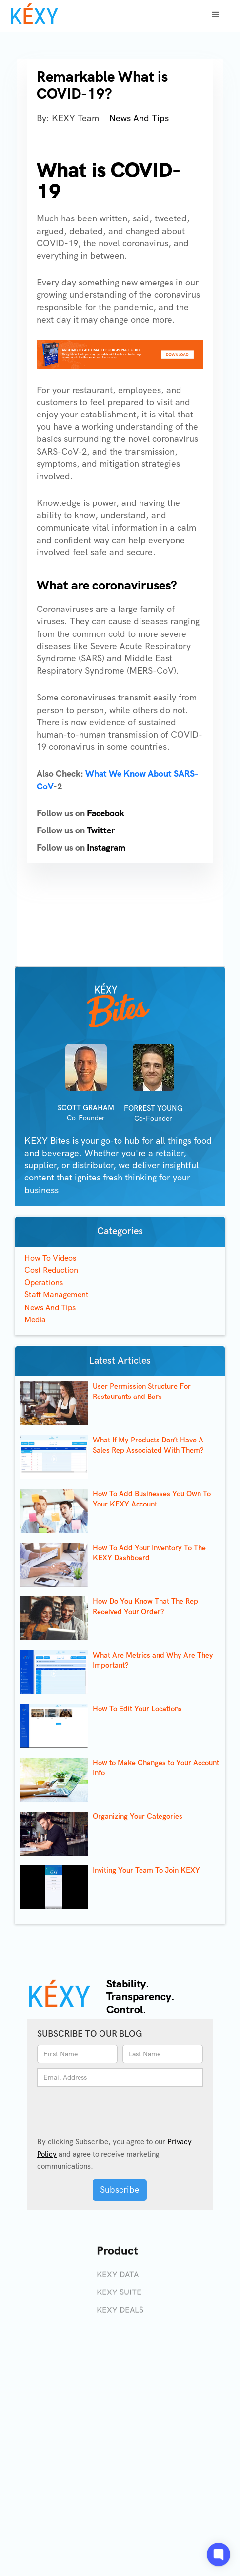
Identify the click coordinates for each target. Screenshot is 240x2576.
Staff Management (56, 1294)
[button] (215, 14)
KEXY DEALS (120, 2315)
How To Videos (50, 1258)
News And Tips (139, 118)
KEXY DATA (118, 2279)
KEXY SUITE (119, 2297)
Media (35, 1319)
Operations (43, 1282)
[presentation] (96, 2107)
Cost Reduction (51, 1270)
